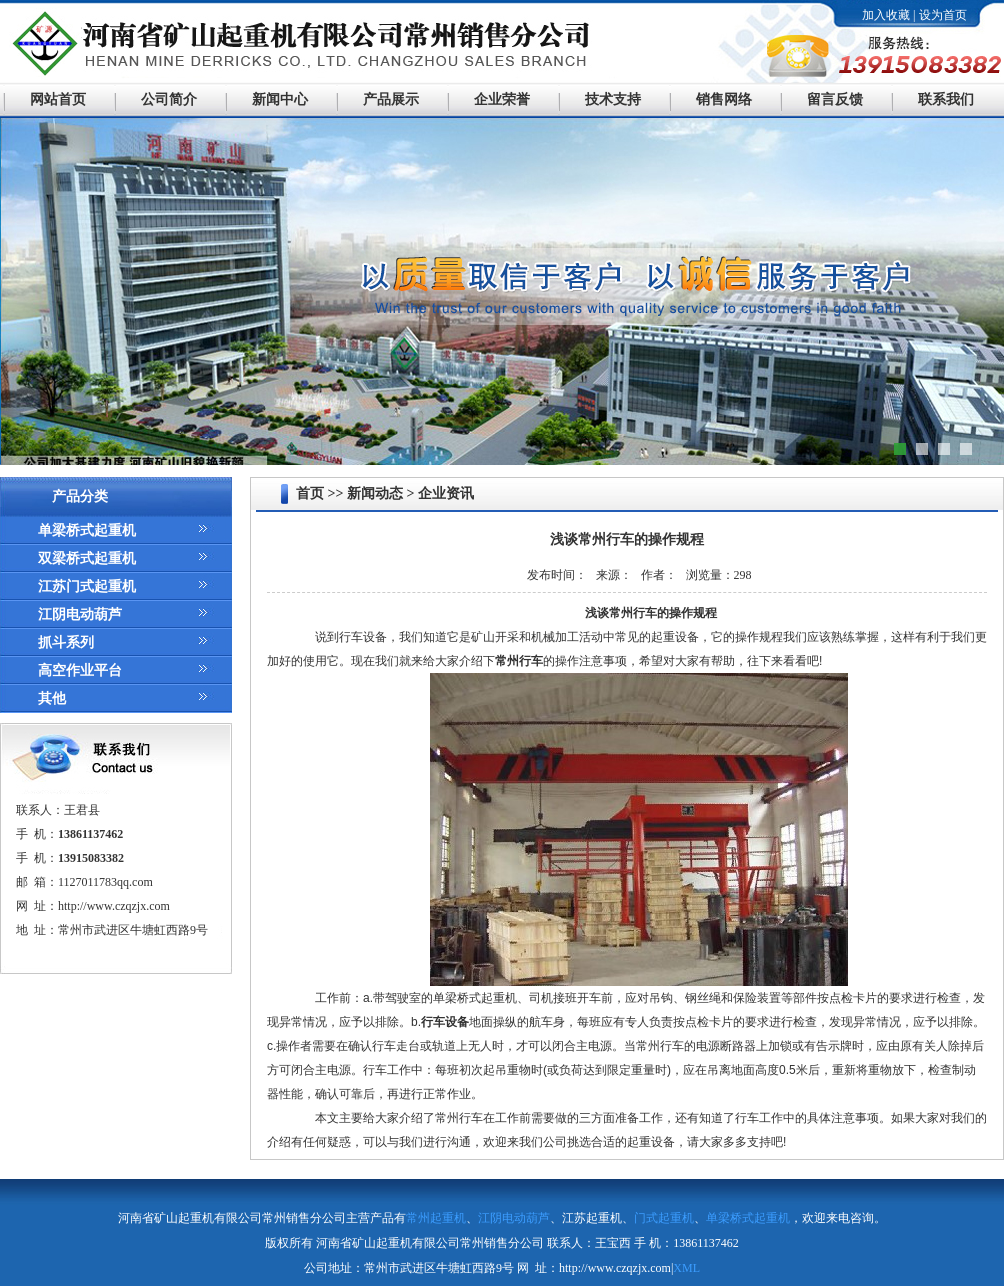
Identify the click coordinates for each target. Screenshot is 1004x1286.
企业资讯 (446, 493)
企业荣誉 (502, 99)
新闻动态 (375, 493)
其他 (52, 698)
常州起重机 (436, 1218)
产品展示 (391, 99)
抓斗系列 (66, 642)
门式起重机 (664, 1218)
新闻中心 (280, 99)
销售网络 (724, 99)
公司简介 (169, 99)
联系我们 (946, 99)
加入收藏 (886, 15)
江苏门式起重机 (87, 586)
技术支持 (613, 99)
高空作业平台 (80, 670)
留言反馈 (835, 99)
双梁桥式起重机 (87, 558)
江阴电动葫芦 (80, 614)
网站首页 (58, 99)
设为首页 (943, 15)
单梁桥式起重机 (87, 530)
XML (686, 1268)
